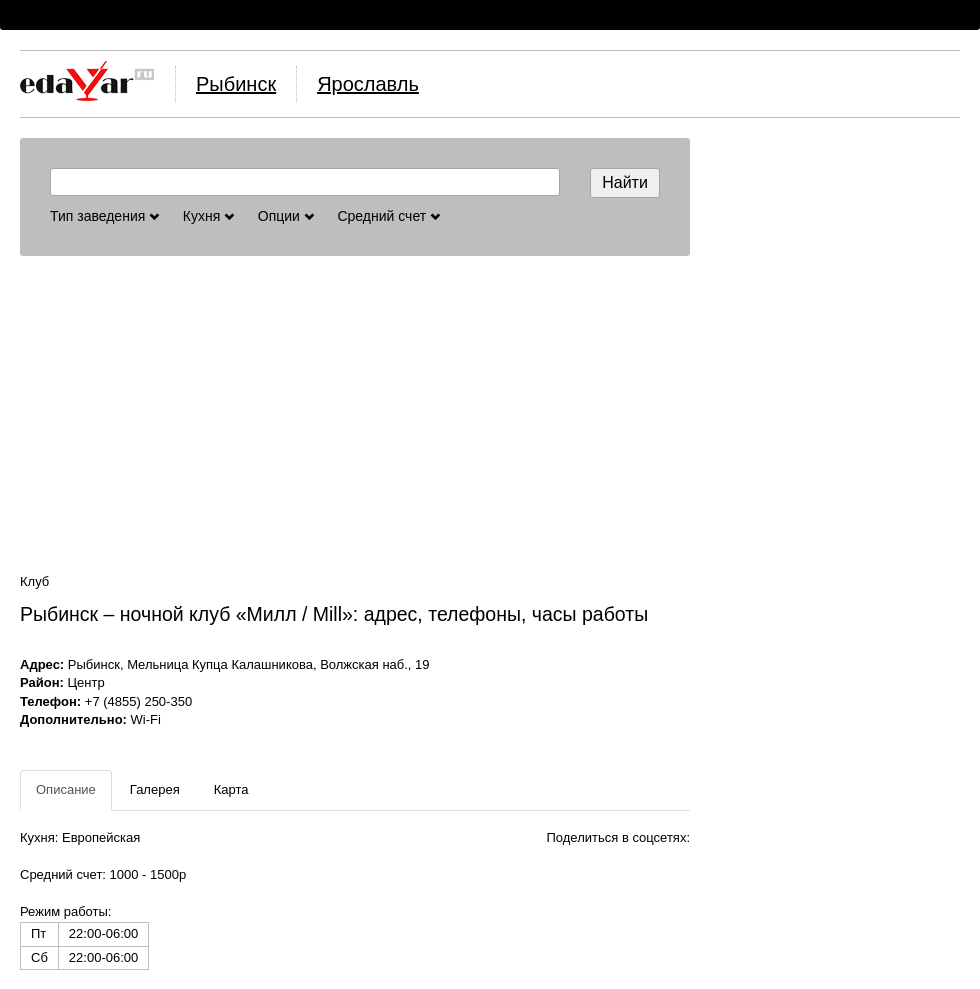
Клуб (34, 581)
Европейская (101, 837)
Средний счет (388, 216)
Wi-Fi (146, 719)
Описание (66, 789)
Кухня (208, 216)
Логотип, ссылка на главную (87, 81)
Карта (231, 789)
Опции (286, 216)
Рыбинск (236, 84)
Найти (625, 182)
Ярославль (368, 84)
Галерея (155, 789)
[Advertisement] (355, 414)
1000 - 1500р (148, 874)
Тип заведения (104, 216)
